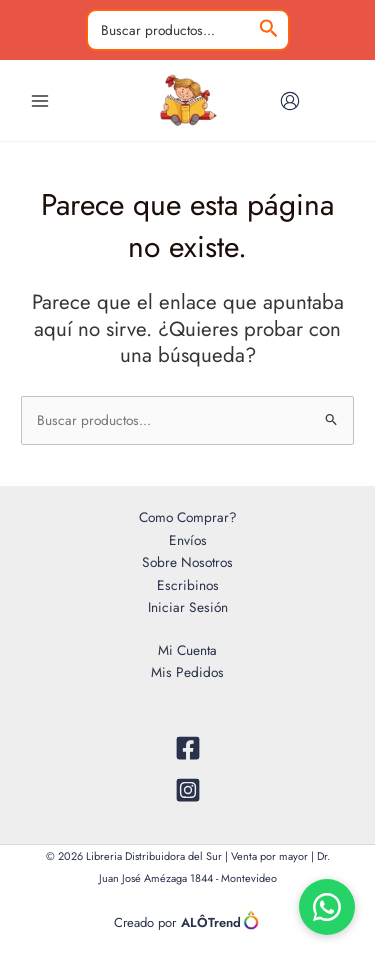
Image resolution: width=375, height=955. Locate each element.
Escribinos (188, 585)
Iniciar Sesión (188, 607)
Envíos (188, 540)
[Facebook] (187, 748)
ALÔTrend (221, 921)
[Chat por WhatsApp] (327, 907)
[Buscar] (269, 30)
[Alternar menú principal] (39, 100)
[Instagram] (187, 790)
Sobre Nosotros (187, 562)
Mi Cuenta (187, 650)
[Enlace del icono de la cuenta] (290, 101)
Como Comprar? (188, 517)
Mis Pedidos (187, 672)
